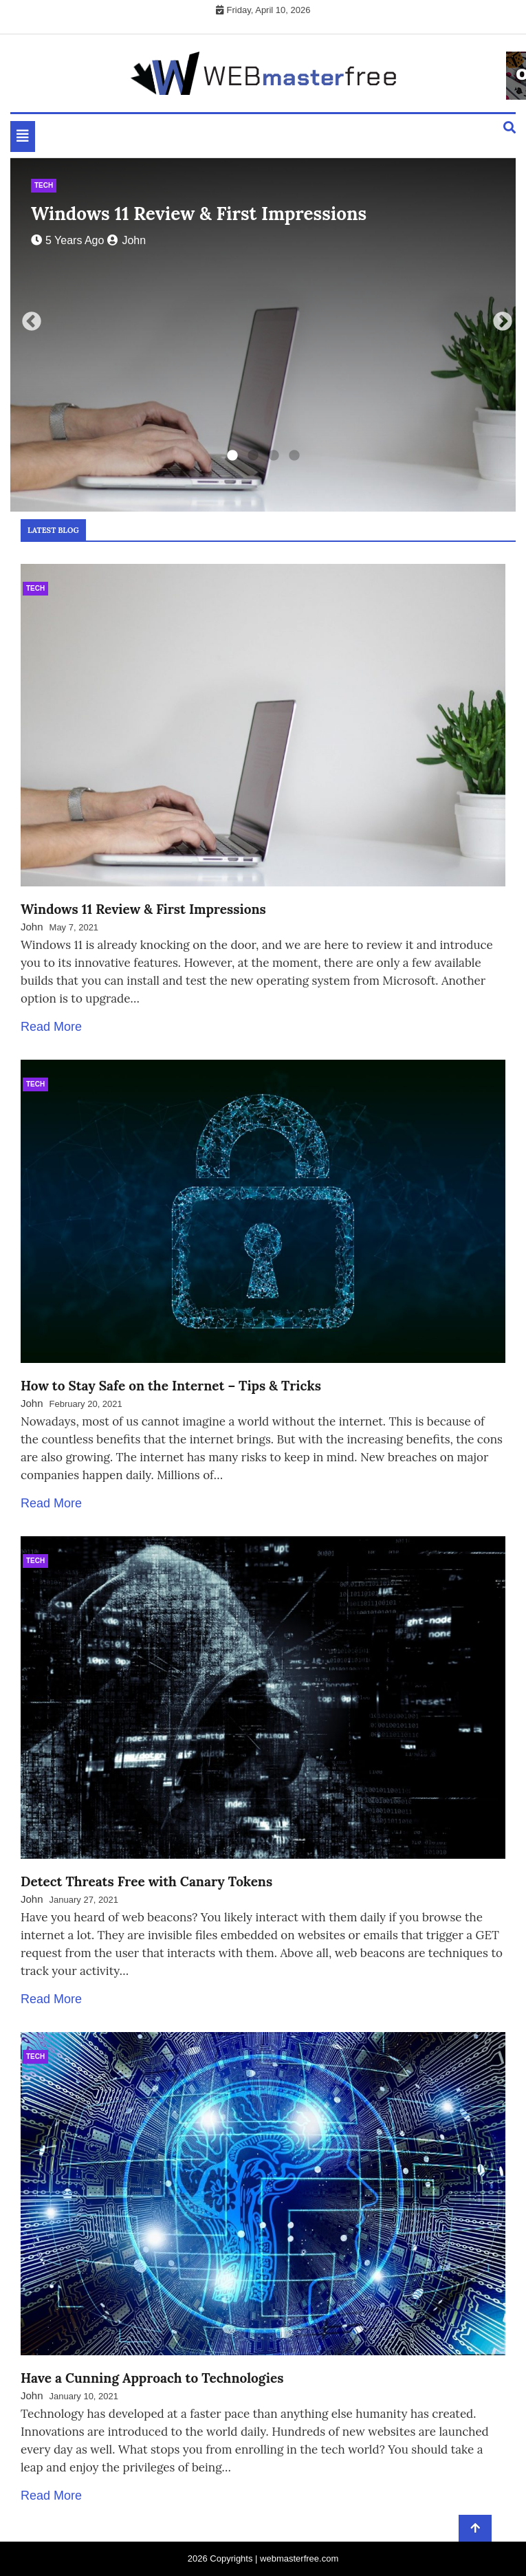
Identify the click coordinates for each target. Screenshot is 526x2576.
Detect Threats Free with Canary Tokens (146, 1881)
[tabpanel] (263, 335)
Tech (43, 185)
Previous (27, 318)
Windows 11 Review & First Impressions (198, 213)
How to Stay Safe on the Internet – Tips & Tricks (171, 1385)
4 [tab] (294, 456)
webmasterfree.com (299, 2558)
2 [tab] (253, 456)
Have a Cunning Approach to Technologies (152, 2378)
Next (498, 318)
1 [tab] (232, 456)
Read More (51, 1027)
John (126, 240)
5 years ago (67, 240)
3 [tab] (274, 456)
